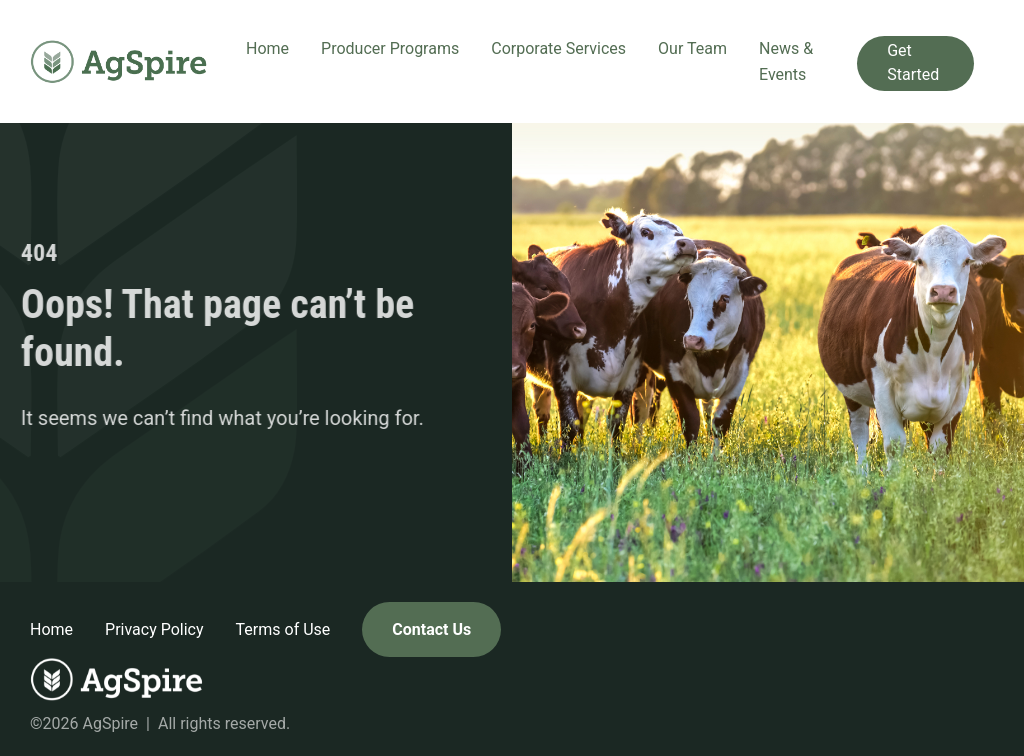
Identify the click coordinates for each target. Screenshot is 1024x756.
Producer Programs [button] (390, 48)
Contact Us (431, 629)
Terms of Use (283, 629)
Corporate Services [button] (558, 48)
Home (267, 48)
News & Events (786, 61)
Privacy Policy (154, 629)
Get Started (913, 62)
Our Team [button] (692, 48)
